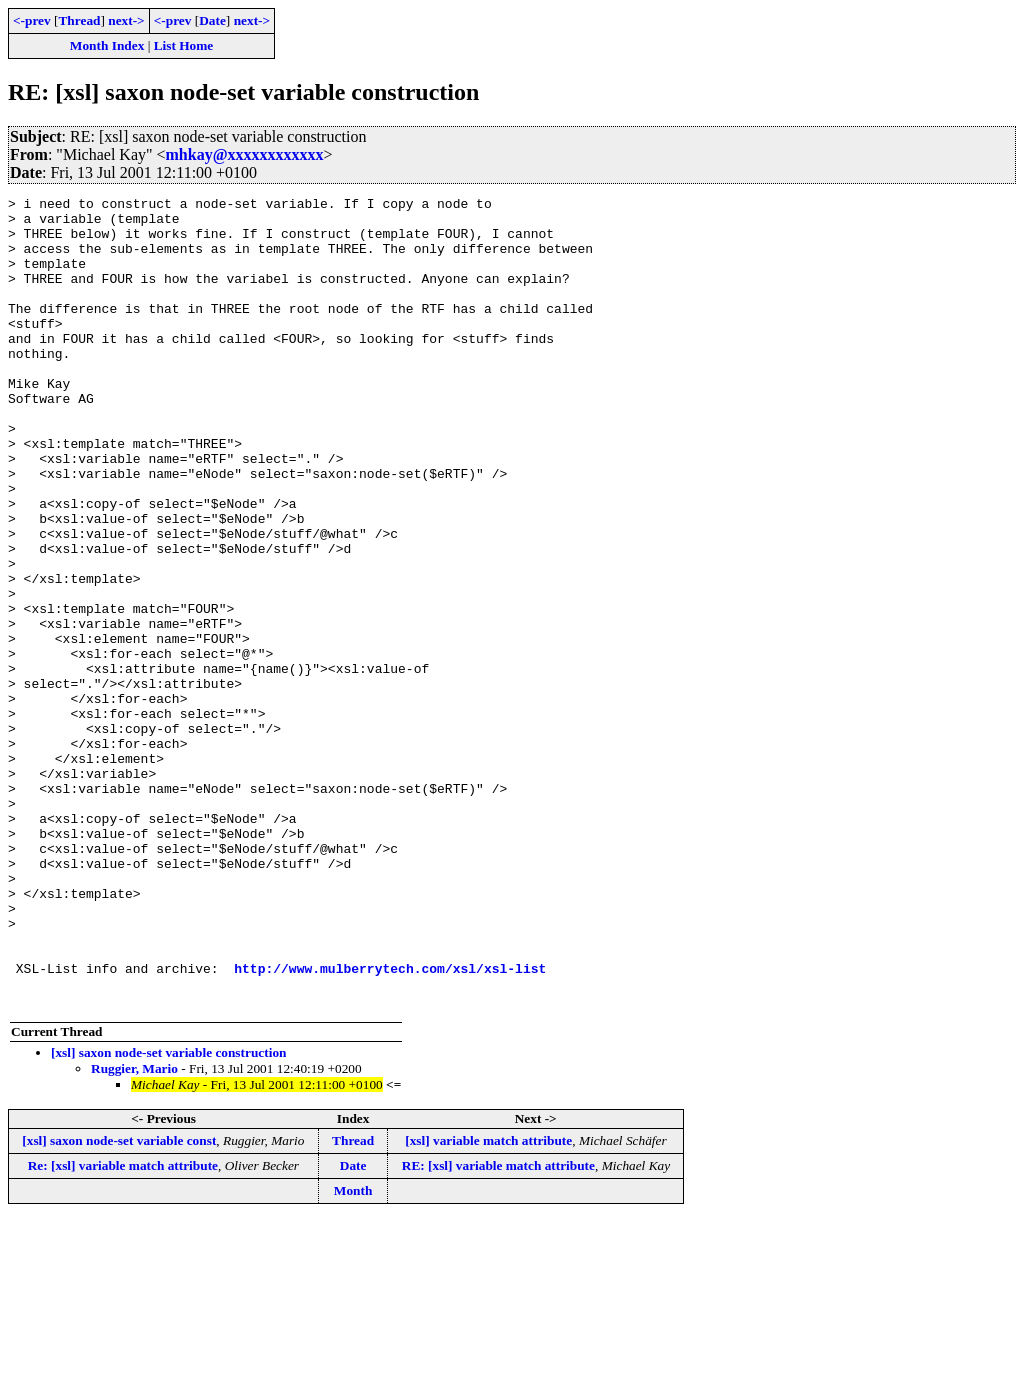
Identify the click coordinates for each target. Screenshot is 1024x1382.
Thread (79, 20)
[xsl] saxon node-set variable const (119, 1302)
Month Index (107, 45)
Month (353, 1352)
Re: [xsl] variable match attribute (123, 1327)
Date (212, 20)
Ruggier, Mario (134, 1230)
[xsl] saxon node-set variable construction (168, 1214)
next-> (126, 20)
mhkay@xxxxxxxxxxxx (245, 154)
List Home (184, 45)
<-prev (32, 20)
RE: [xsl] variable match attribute (498, 1327)
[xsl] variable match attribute (488, 1302)
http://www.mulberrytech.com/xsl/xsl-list (390, 1124)
